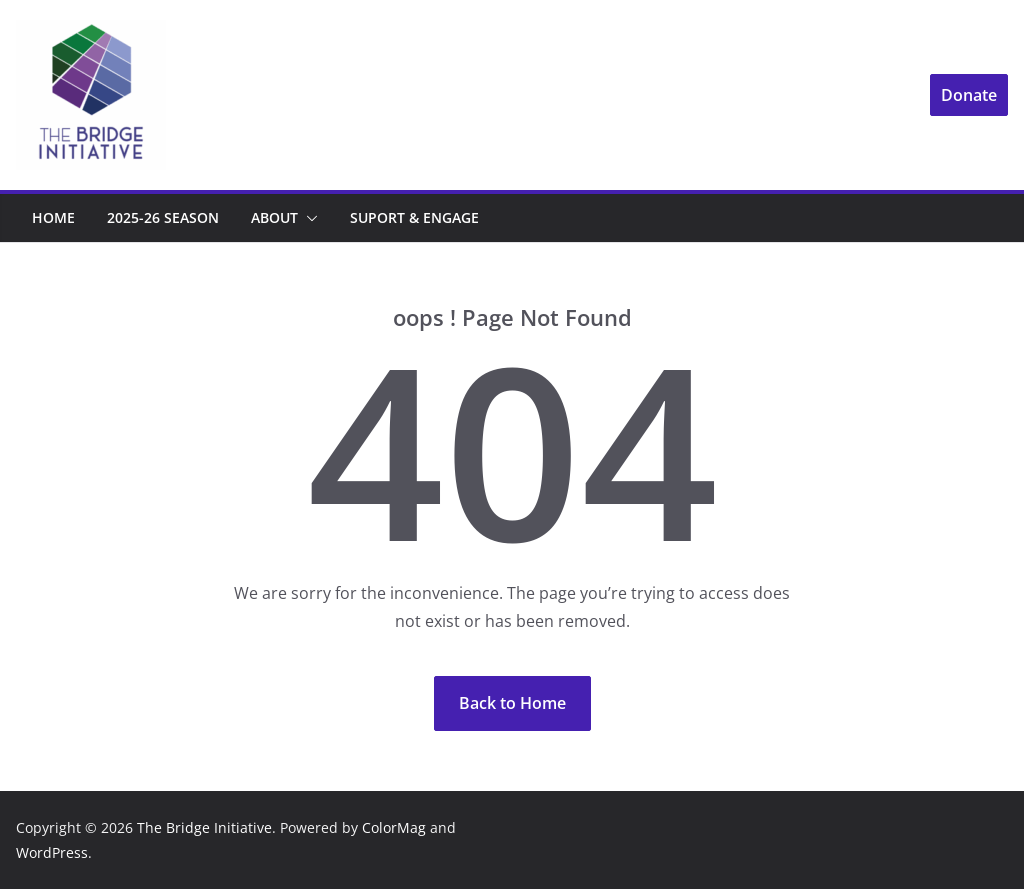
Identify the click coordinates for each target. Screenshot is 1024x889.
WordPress (52, 852)
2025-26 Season (163, 217)
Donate (969, 95)
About (274, 217)
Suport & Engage (414, 217)
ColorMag (394, 827)
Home (53, 217)
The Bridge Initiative (204, 827)
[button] (308, 218)
